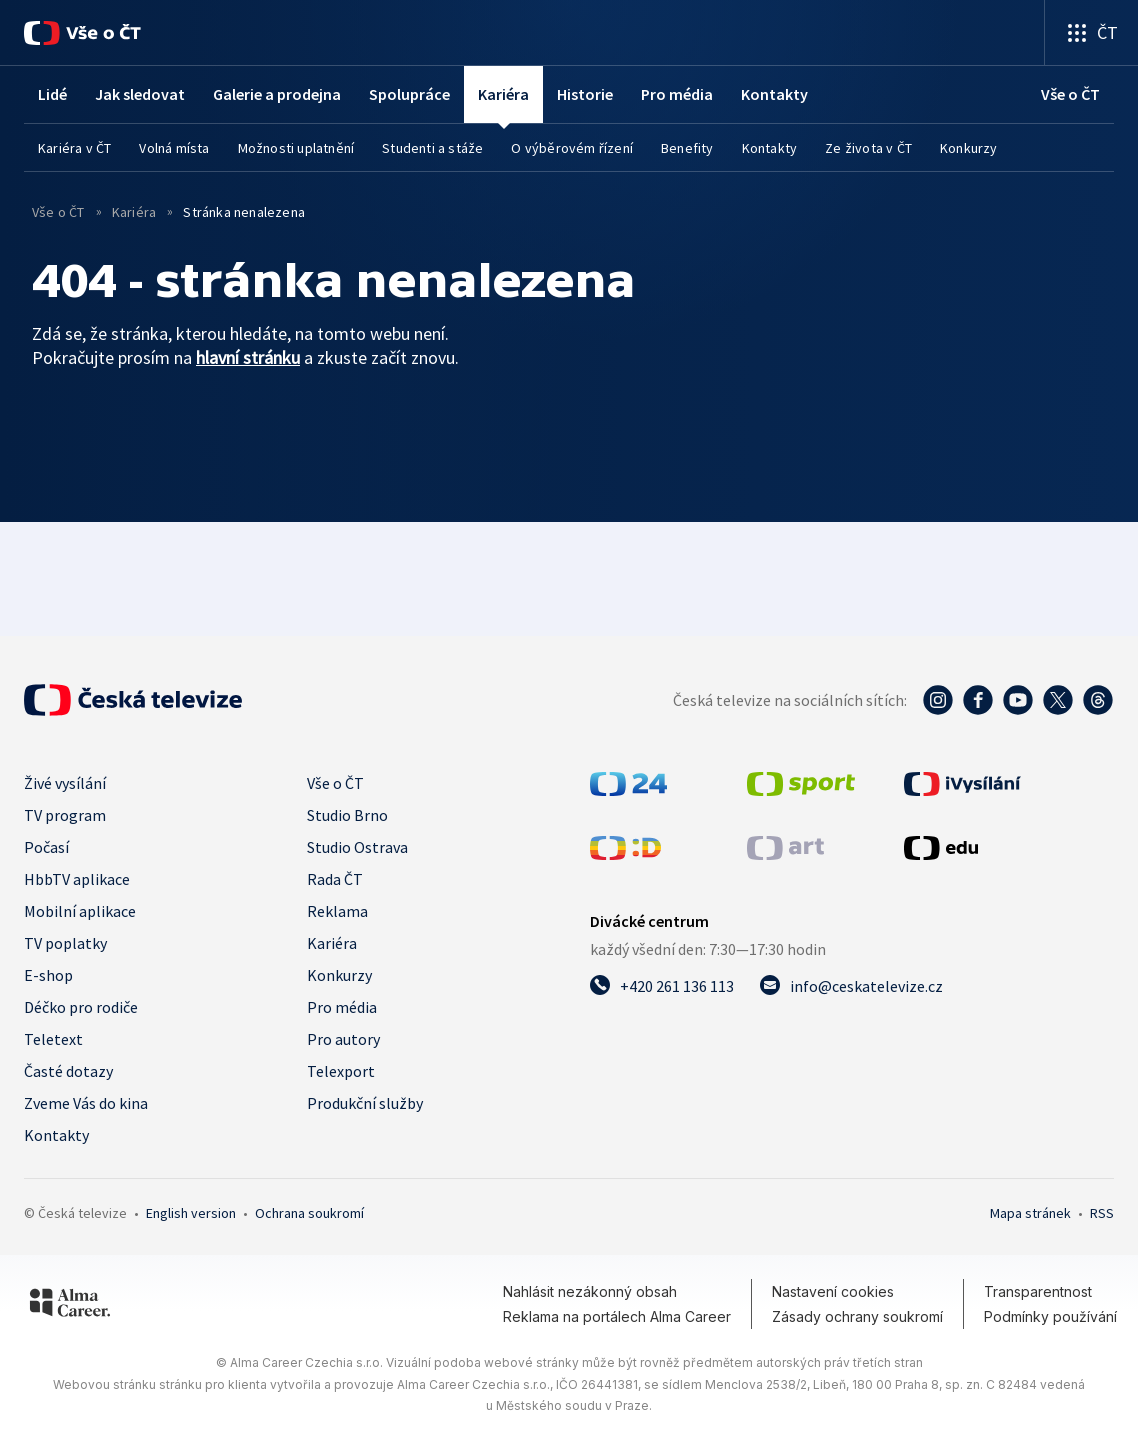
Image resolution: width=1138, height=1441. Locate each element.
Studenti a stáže (432, 148)
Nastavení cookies (833, 1291)
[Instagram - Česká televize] (938, 700)
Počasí (46, 847)
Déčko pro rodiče (81, 1007)
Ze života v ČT (868, 148)
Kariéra (332, 943)
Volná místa (174, 148)
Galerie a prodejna (277, 94)
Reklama (337, 911)
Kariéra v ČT (74, 148)
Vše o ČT (335, 783)
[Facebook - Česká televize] (978, 700)
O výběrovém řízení (572, 148)
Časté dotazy (68, 1071)
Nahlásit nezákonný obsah (590, 1291)
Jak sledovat (140, 94)
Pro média (677, 94)
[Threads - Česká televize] (1098, 700)
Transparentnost (1038, 1291)
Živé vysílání (65, 783)
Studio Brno (347, 815)
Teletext (53, 1039)
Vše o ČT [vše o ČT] (60, 212)
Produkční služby (365, 1103)
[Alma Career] (70, 1306)
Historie (585, 94)
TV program (65, 815)
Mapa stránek (1030, 1213)
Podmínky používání (1050, 1316)
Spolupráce (409, 94)
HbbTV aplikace (77, 879)
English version (191, 1213)
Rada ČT (335, 879)
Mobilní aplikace (80, 911)
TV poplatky (65, 943)
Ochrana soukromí (309, 1213)
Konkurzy (969, 148)
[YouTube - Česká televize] (1018, 700)
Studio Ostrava (357, 847)
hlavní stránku (248, 357)
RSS (1102, 1213)
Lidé (52, 94)
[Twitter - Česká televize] (1058, 700)
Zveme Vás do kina (86, 1103)
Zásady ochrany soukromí (857, 1316)
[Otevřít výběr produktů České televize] (1091, 32)
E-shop (48, 975)
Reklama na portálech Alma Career (617, 1316)
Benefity (687, 148)
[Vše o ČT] (82, 33)
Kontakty (774, 94)
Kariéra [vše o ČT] (134, 212)
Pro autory (343, 1039)
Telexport (341, 1071)
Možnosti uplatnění (296, 148)
